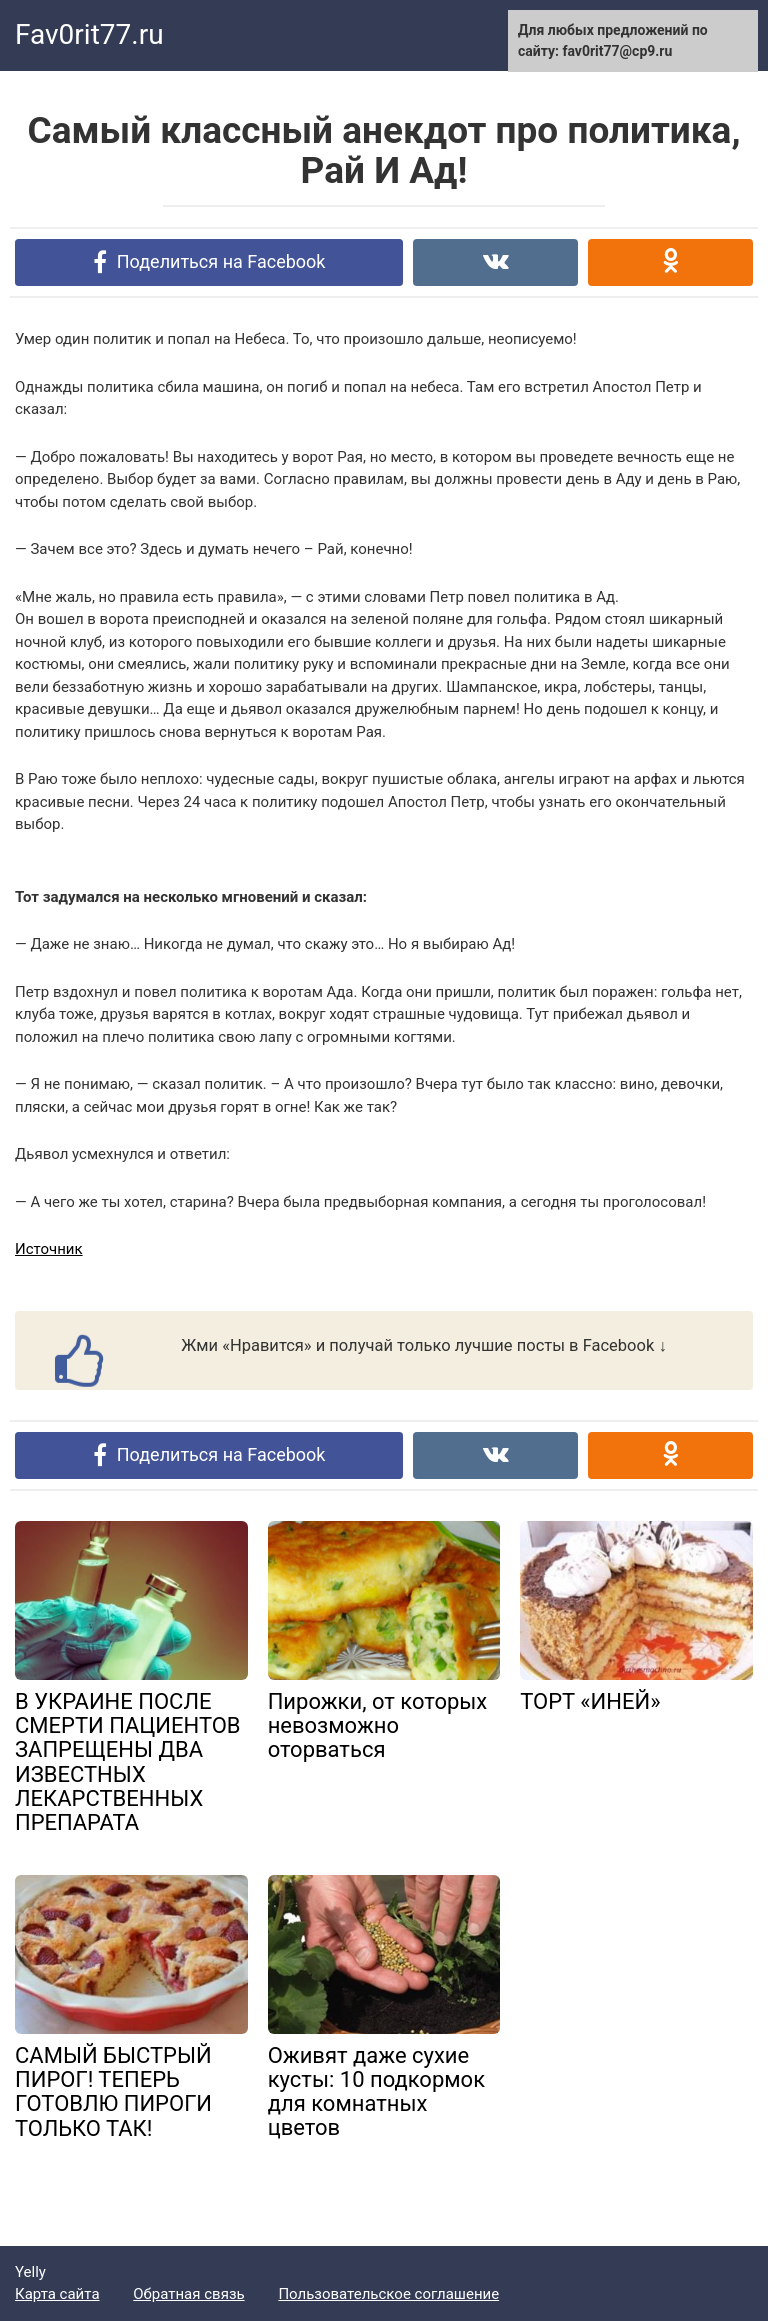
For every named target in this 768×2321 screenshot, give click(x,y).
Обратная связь (188, 2294)
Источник (49, 1249)
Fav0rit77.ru (89, 34)
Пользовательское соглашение (388, 2294)
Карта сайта (57, 2294)
